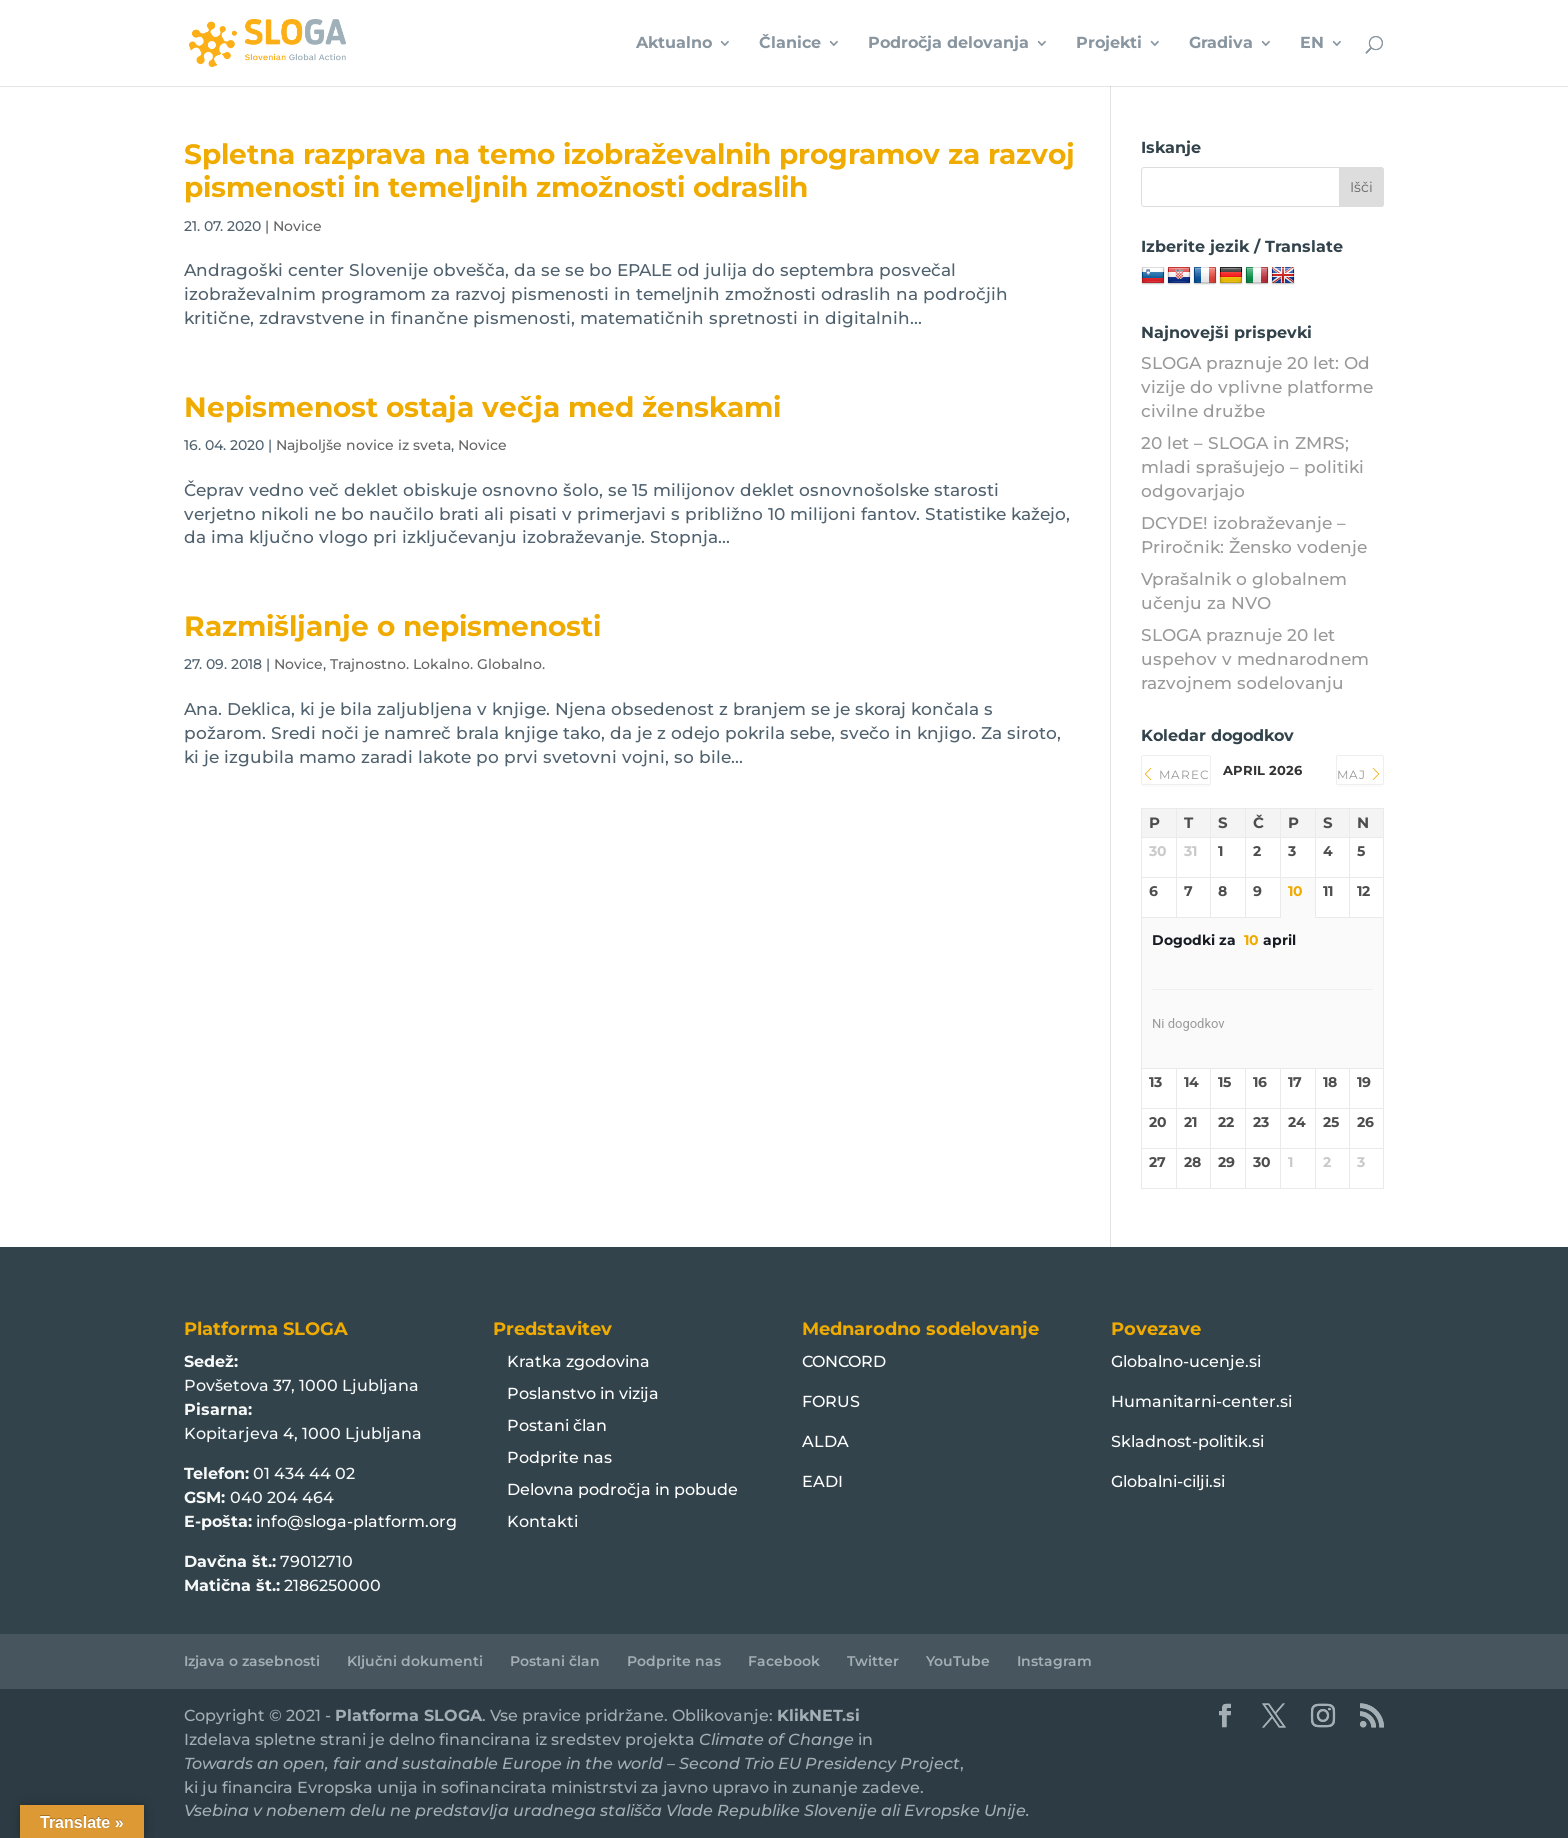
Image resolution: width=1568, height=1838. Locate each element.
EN (1312, 44)
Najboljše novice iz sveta (363, 445)
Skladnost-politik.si (1187, 1441)
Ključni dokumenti (415, 1661)
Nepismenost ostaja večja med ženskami (482, 407)
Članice (790, 44)
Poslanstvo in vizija (583, 1393)
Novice (297, 226)
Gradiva (1221, 44)
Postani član (557, 1425)
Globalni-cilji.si (1168, 1481)
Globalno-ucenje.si (1186, 1361)
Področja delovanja (948, 44)
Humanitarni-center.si (1201, 1401)
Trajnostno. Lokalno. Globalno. (437, 664)
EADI (822, 1481)
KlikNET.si (818, 1715)
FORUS (831, 1401)
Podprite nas (559, 1457)
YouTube (958, 1661)
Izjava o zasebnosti (252, 1661)
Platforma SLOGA (408, 1715)
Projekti (1109, 44)
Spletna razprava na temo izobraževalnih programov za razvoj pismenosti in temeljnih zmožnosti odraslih (629, 170)
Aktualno (674, 44)
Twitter (873, 1661)
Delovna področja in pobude (622, 1489)
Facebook (784, 1661)
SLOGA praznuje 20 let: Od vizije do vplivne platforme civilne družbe (1257, 387)
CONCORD (844, 1361)
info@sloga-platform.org (356, 1521)
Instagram (1054, 1661)
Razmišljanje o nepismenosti (392, 626)
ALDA (825, 1441)
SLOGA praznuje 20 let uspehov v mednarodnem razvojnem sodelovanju (1255, 659)
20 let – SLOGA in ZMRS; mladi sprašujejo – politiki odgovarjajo (1252, 467)
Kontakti (542, 1521)
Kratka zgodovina (578, 1361)
